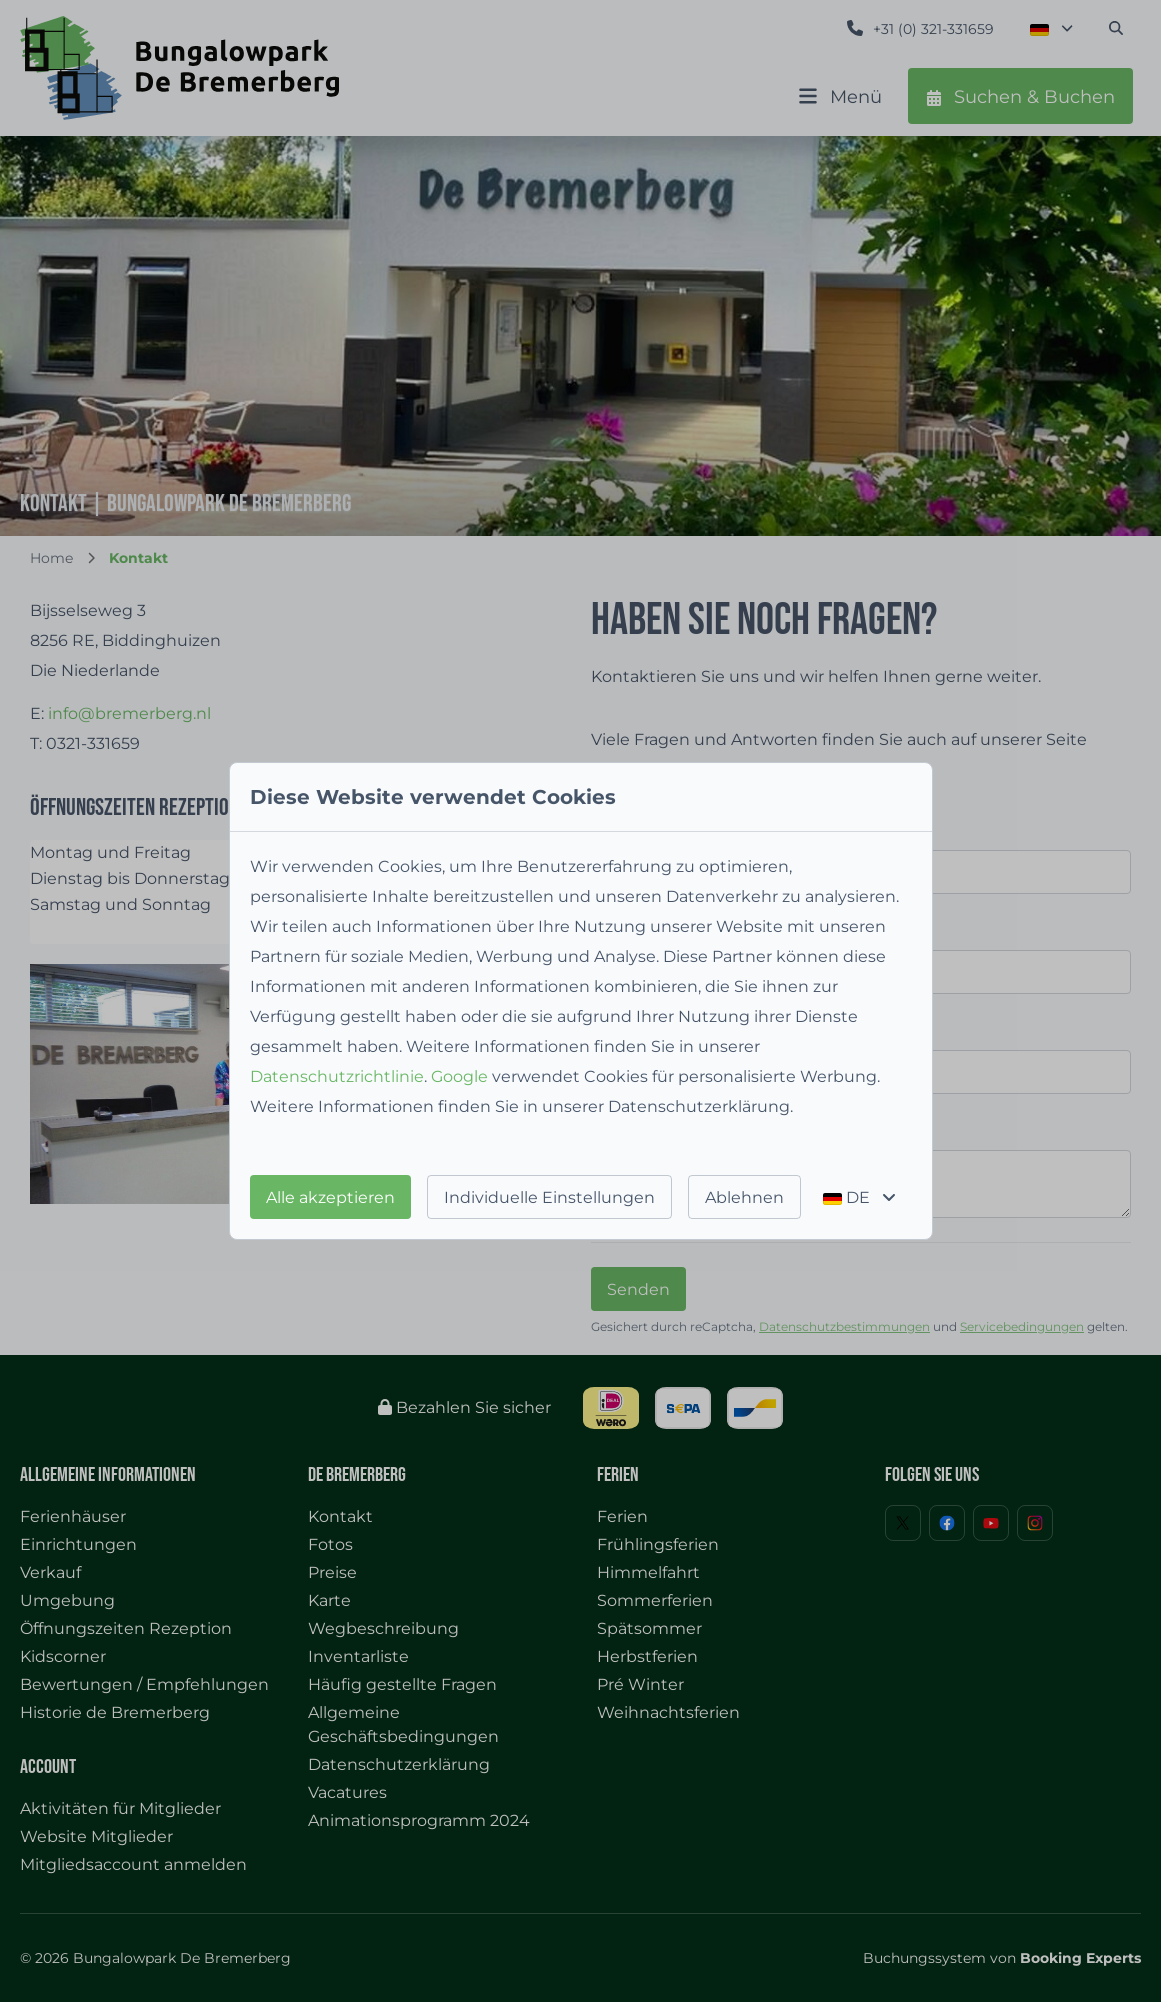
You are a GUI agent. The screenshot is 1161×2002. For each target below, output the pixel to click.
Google (459, 1076)
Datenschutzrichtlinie (337, 1076)
